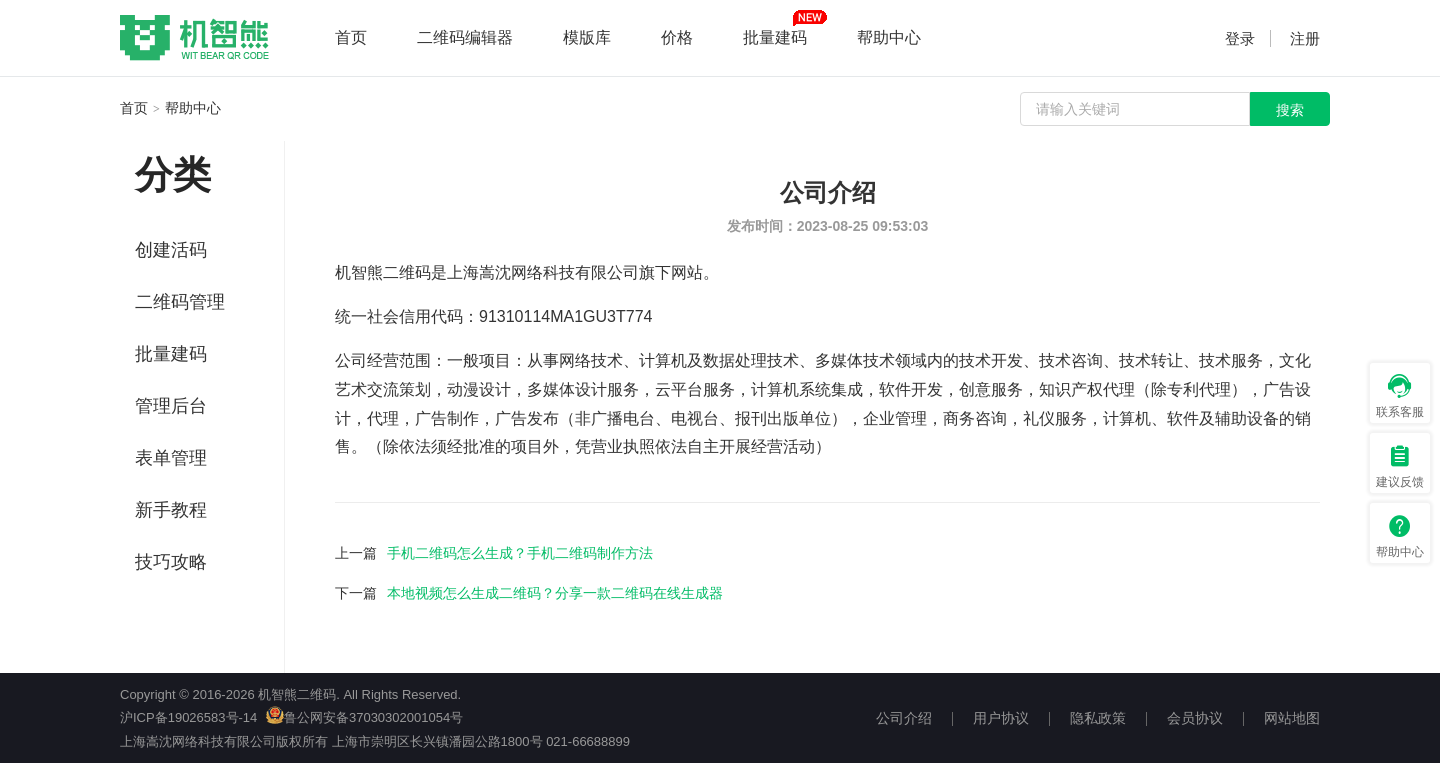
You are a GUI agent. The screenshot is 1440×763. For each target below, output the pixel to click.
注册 (1305, 38)
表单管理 (171, 458)
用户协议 (1001, 718)
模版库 (587, 37)
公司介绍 (904, 718)
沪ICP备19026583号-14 (188, 717)
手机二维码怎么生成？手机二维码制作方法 (520, 553)
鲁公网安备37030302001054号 (364, 717)
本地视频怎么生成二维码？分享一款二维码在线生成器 (555, 593)
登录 (1240, 38)
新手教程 (171, 510)
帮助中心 (889, 37)
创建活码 (171, 250)
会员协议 (1195, 718)
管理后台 (171, 406)
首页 (351, 37)
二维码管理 (180, 302)
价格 (677, 37)
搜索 (1290, 110)
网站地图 (1292, 718)
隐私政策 (1098, 718)
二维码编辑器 (465, 37)
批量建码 (775, 37)
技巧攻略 (171, 562)
